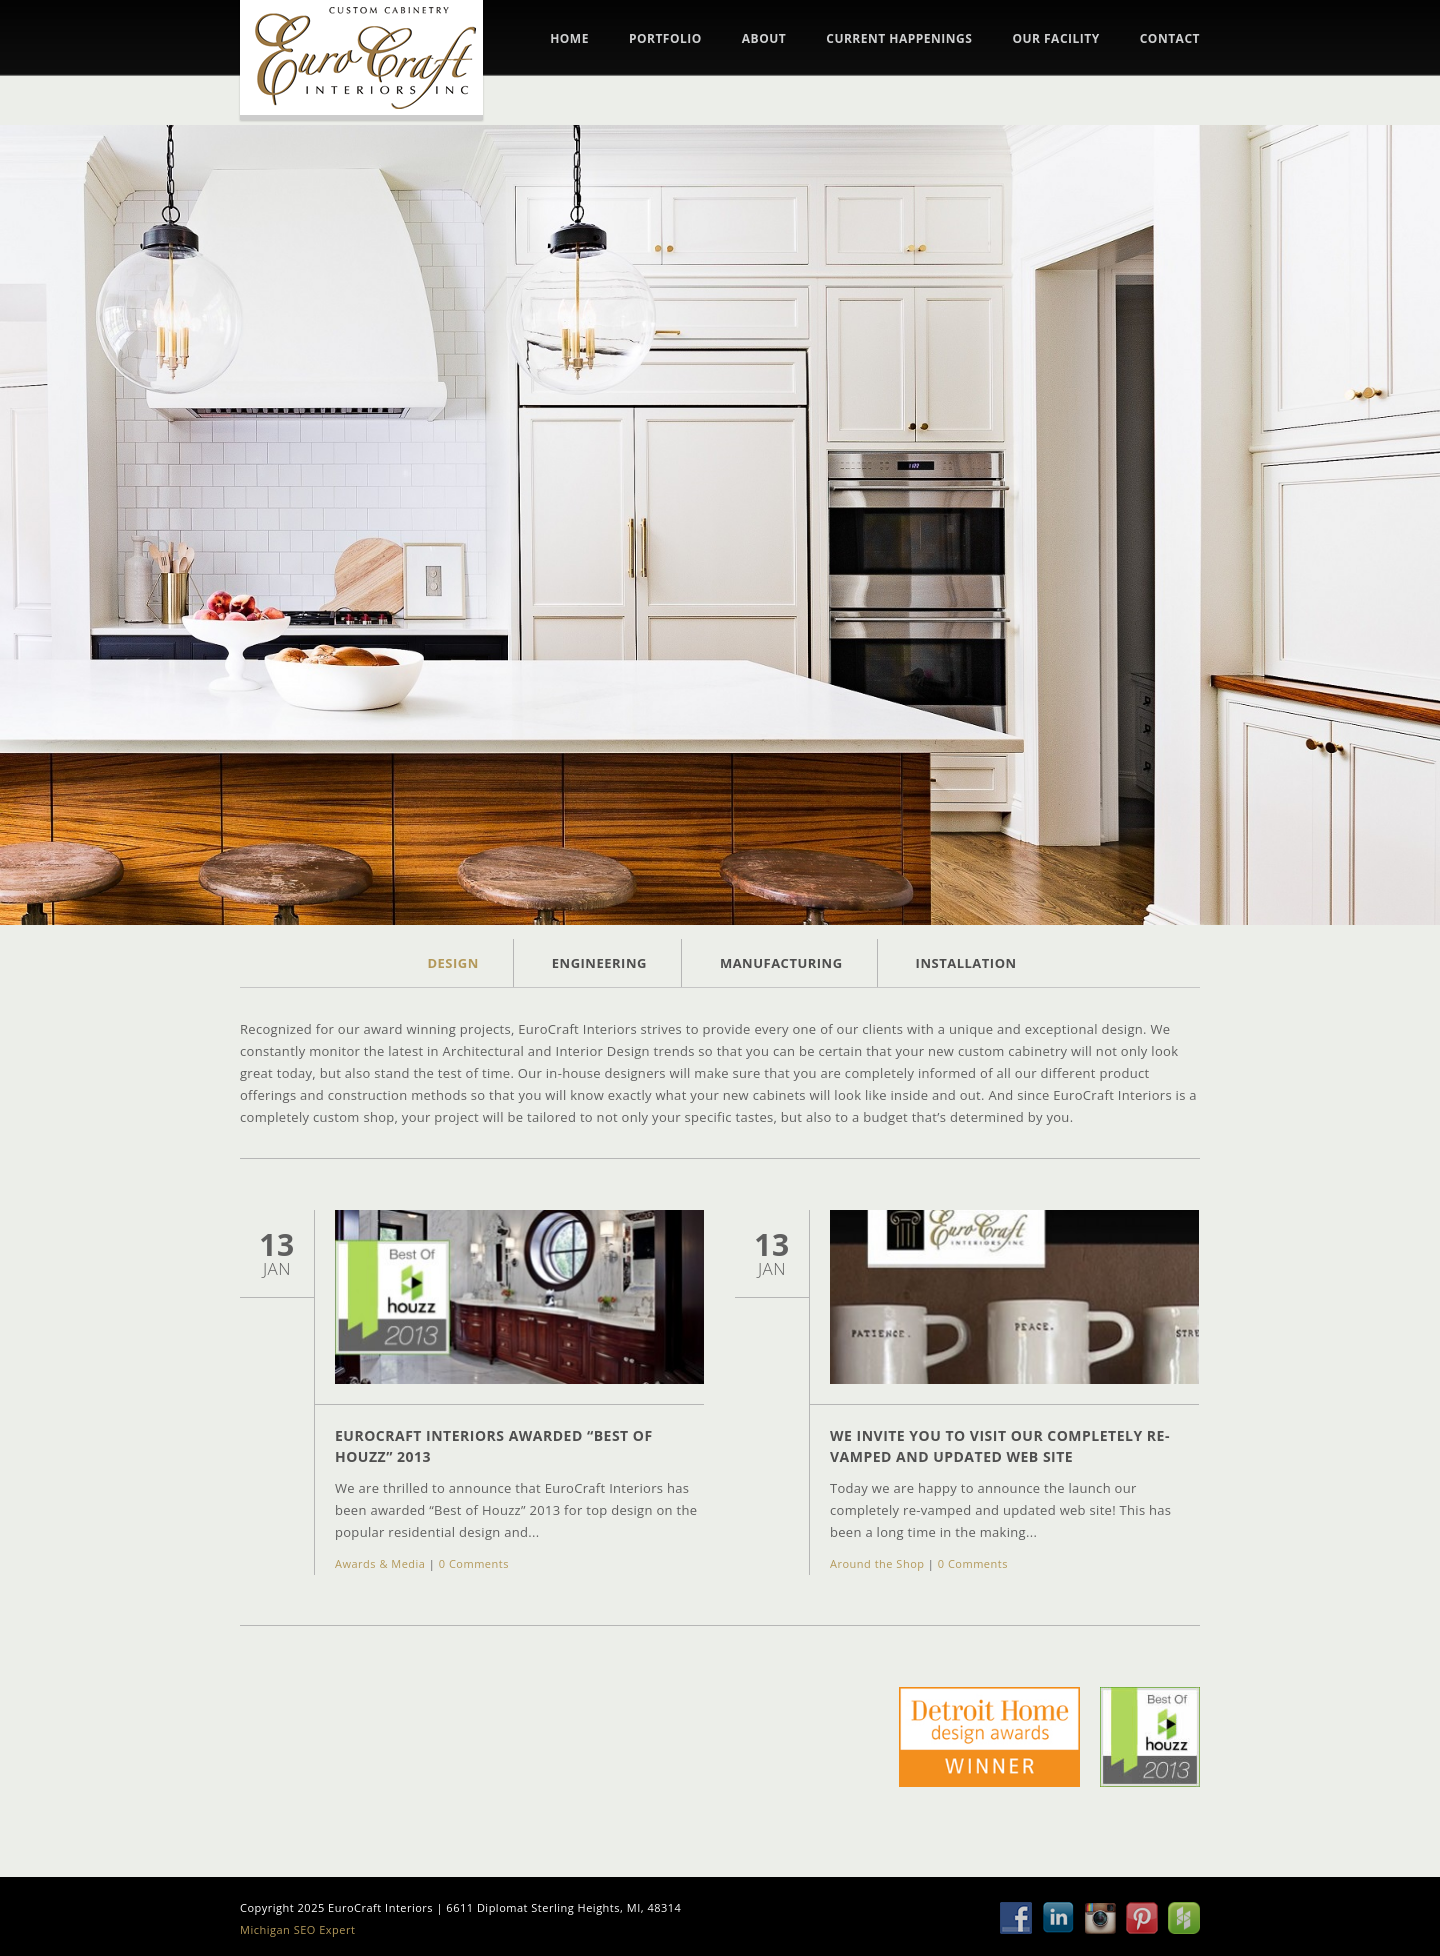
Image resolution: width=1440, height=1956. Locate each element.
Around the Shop (877, 1563)
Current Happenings (899, 39)
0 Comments (474, 1563)
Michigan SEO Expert (297, 1929)
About (764, 39)
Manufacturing (781, 963)
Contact (1170, 39)
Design (452, 963)
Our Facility (1055, 39)
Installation (966, 963)
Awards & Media (380, 1563)
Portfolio (665, 39)
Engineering (599, 963)
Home (569, 39)
